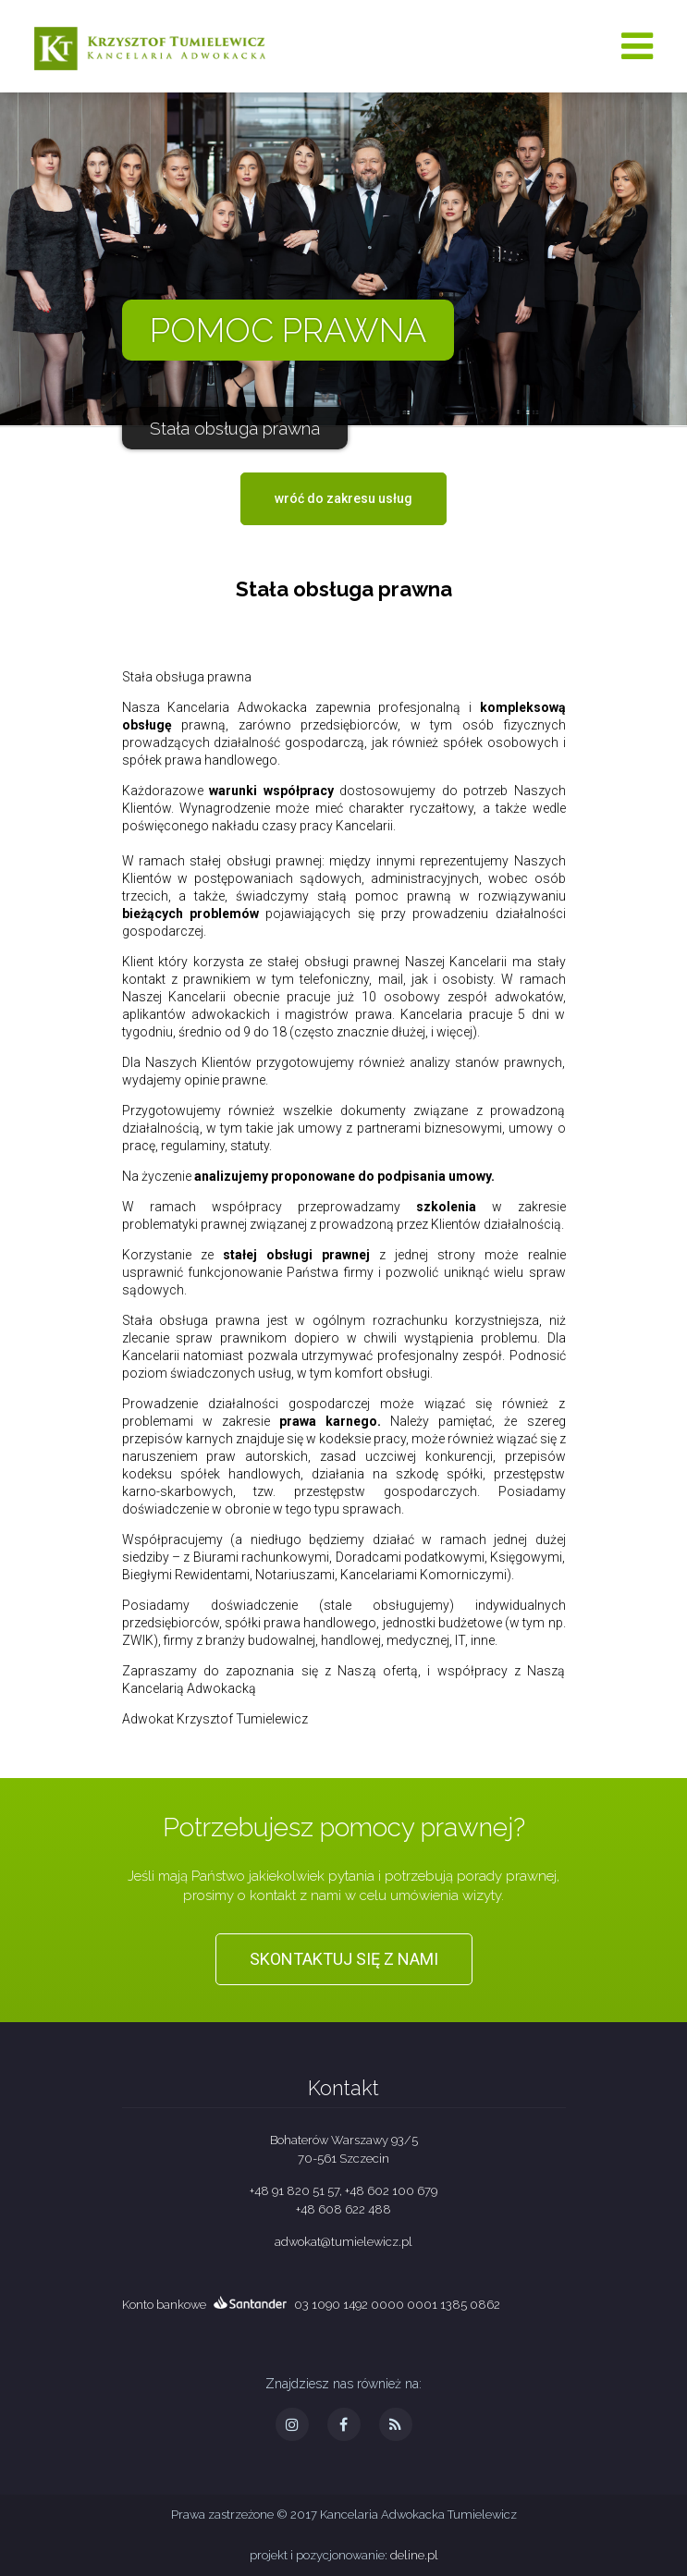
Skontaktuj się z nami (344, 1959)
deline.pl (414, 2555)
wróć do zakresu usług (343, 498)
